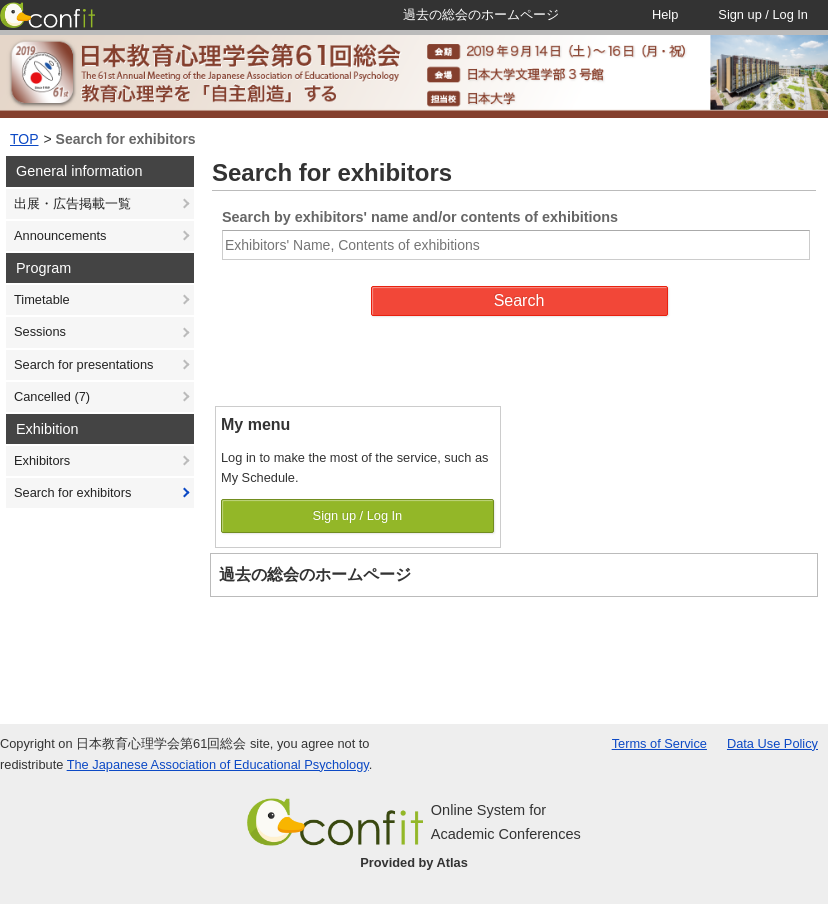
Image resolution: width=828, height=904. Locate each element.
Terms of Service (659, 743)
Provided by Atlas (414, 862)
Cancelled (52, 396)
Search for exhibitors (126, 139)
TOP (24, 139)
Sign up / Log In (358, 515)
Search (519, 300)
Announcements (60, 235)
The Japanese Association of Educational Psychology (218, 764)
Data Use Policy (772, 743)
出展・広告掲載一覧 (72, 203)
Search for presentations (83, 364)
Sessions (40, 331)
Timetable (42, 299)
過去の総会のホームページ (315, 574)
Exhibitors (42, 460)
